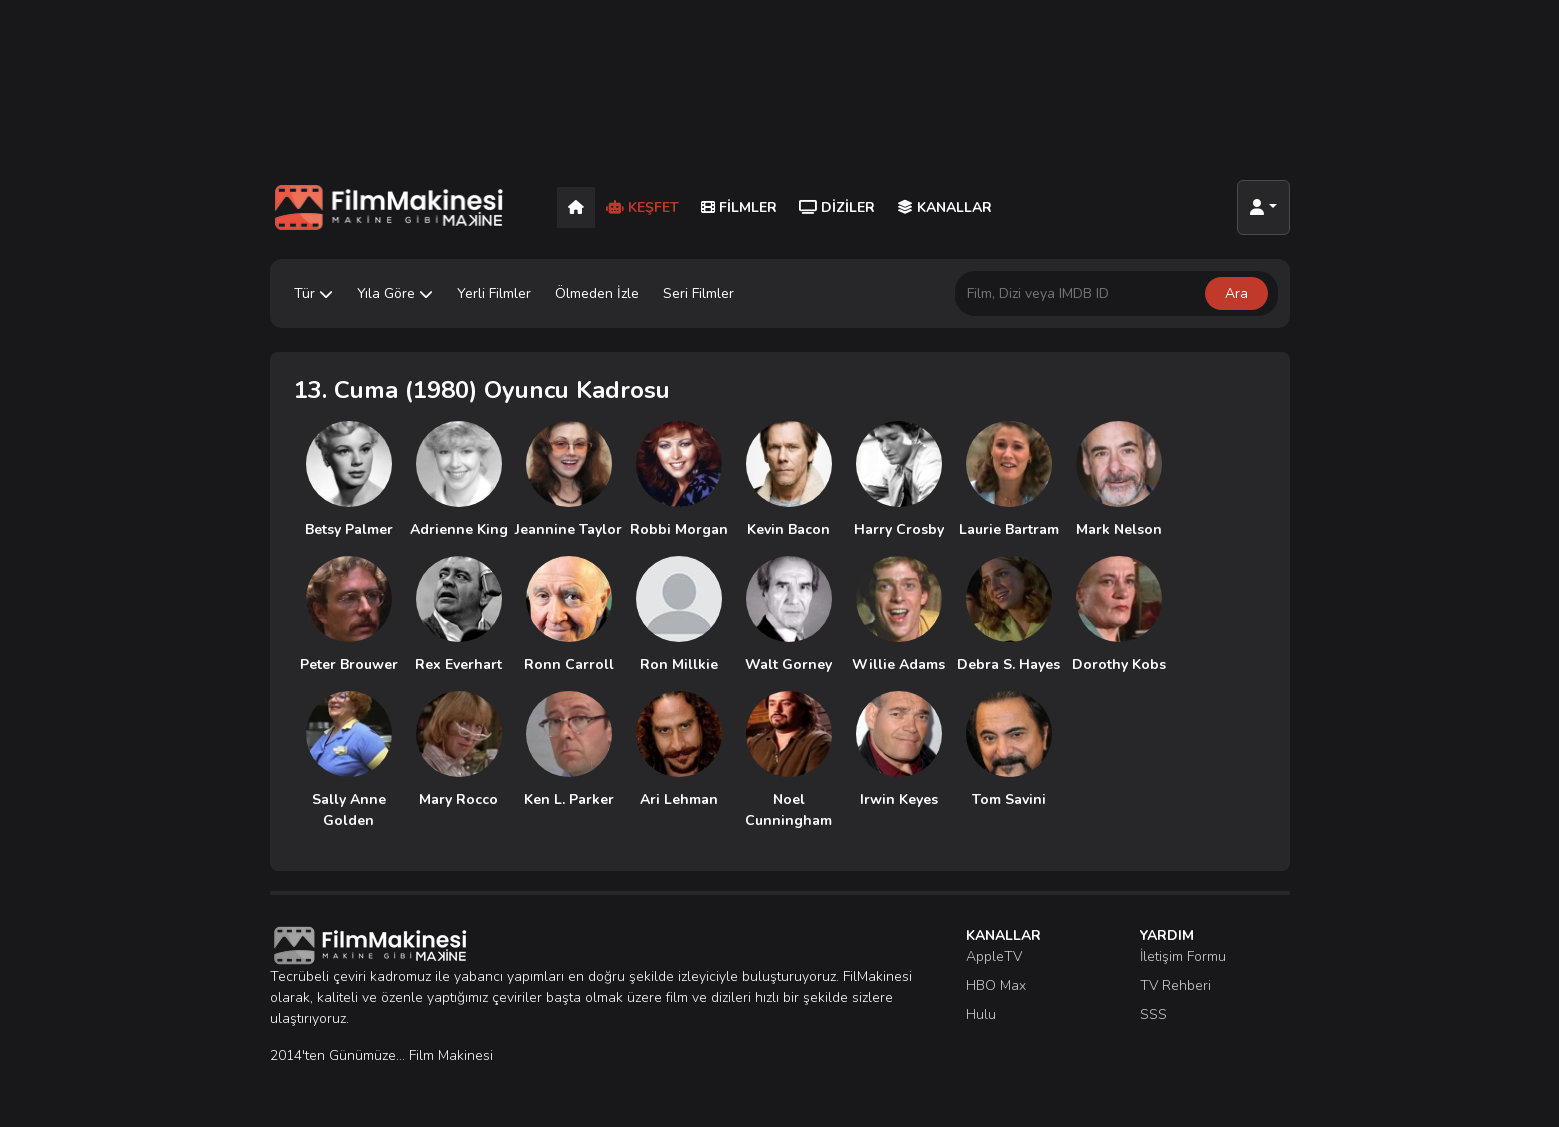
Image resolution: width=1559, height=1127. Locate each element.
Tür (313, 293)
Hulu (981, 1014)
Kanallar (944, 207)
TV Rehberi (1175, 985)
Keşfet (642, 207)
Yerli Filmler (494, 293)
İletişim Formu (1183, 956)
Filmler (739, 207)
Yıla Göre (395, 293)
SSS (1153, 1014)
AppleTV (994, 956)
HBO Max (996, 985)
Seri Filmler (698, 293)
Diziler (837, 207)
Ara (1236, 293)
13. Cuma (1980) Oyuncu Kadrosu (482, 390)
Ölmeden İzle (597, 293)
